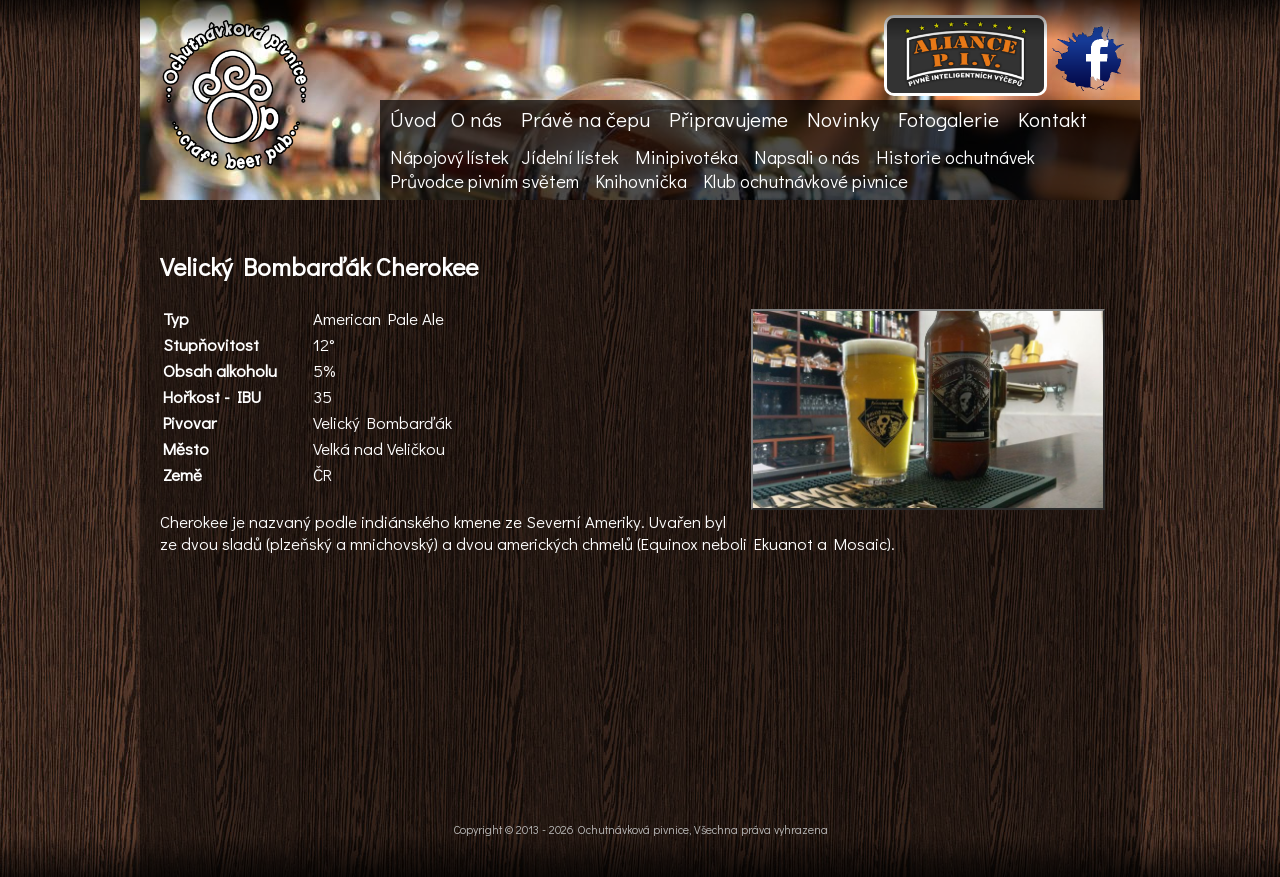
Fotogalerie (948, 119)
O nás (476, 119)
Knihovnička (641, 181)
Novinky (843, 119)
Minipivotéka (686, 157)
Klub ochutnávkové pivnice (805, 181)
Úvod (413, 119)
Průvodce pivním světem (484, 181)
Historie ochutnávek (955, 157)
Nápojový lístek (449, 157)
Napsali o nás (807, 157)
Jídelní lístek (570, 157)
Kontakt (1052, 119)
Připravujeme (728, 119)
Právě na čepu (585, 119)
